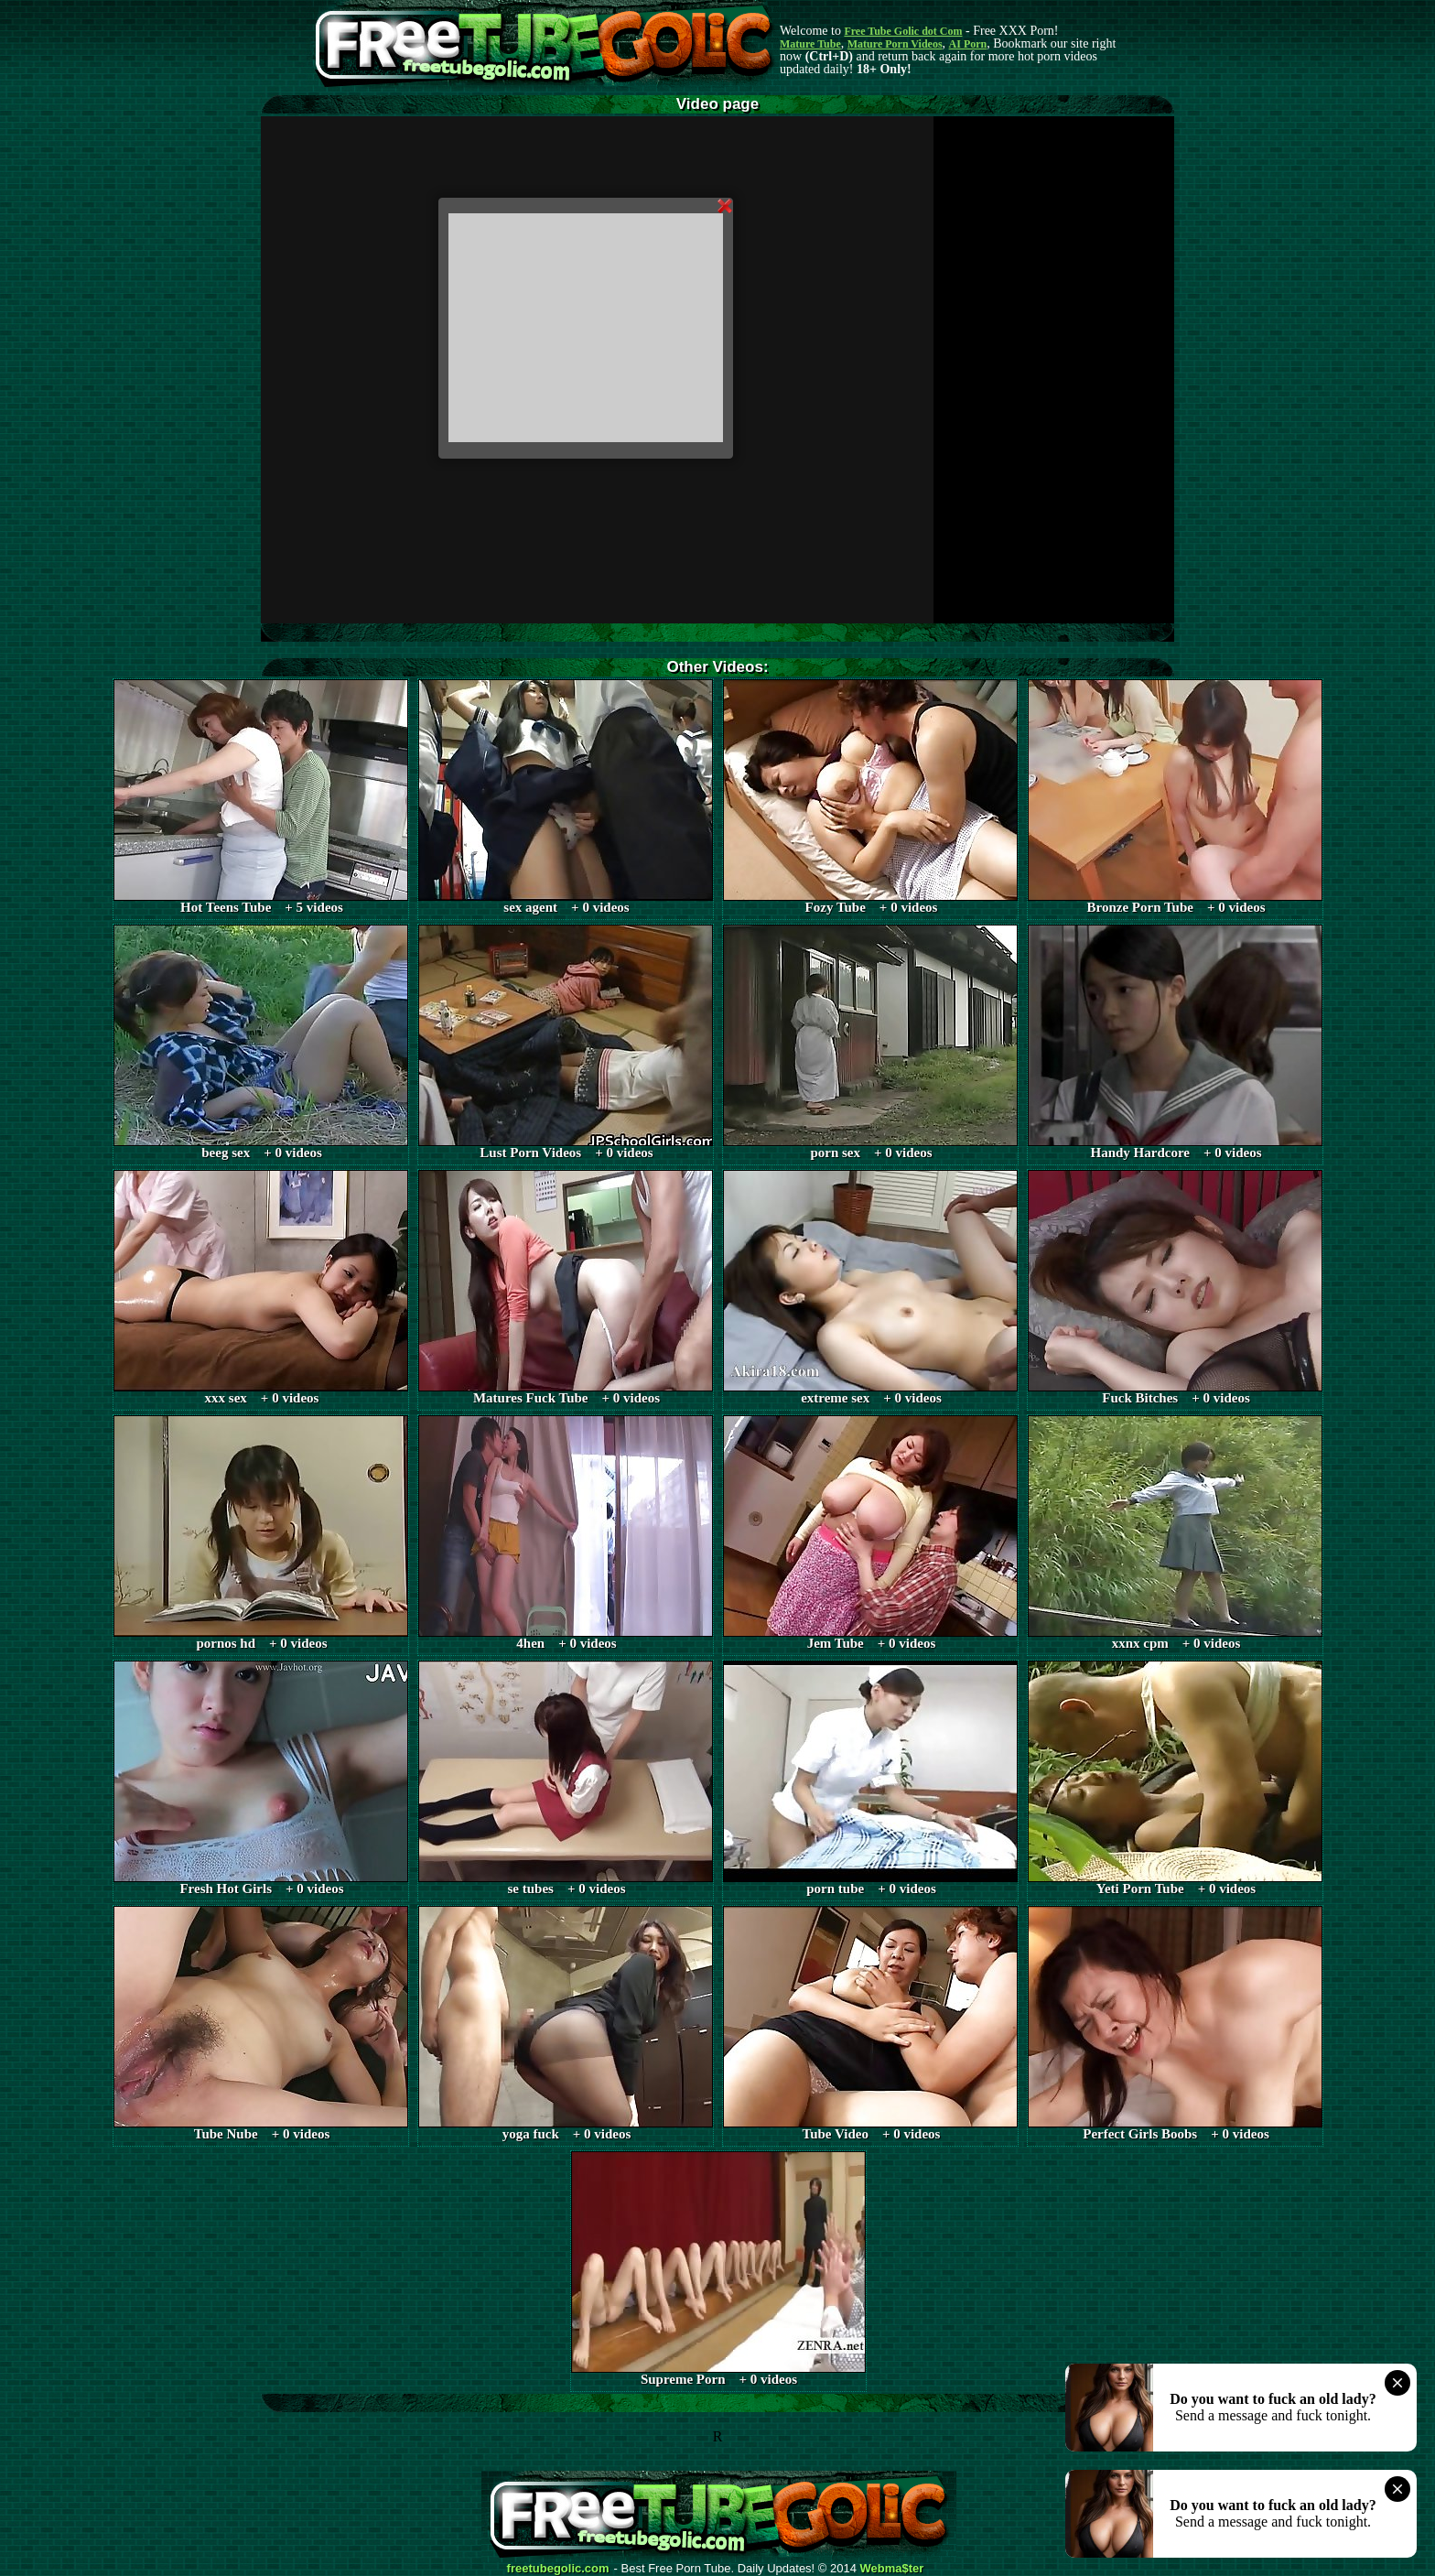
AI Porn (968, 44)
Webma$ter (892, 2568)
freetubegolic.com (558, 2568)
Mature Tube (810, 44)
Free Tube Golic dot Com (903, 31)
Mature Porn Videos (895, 44)
